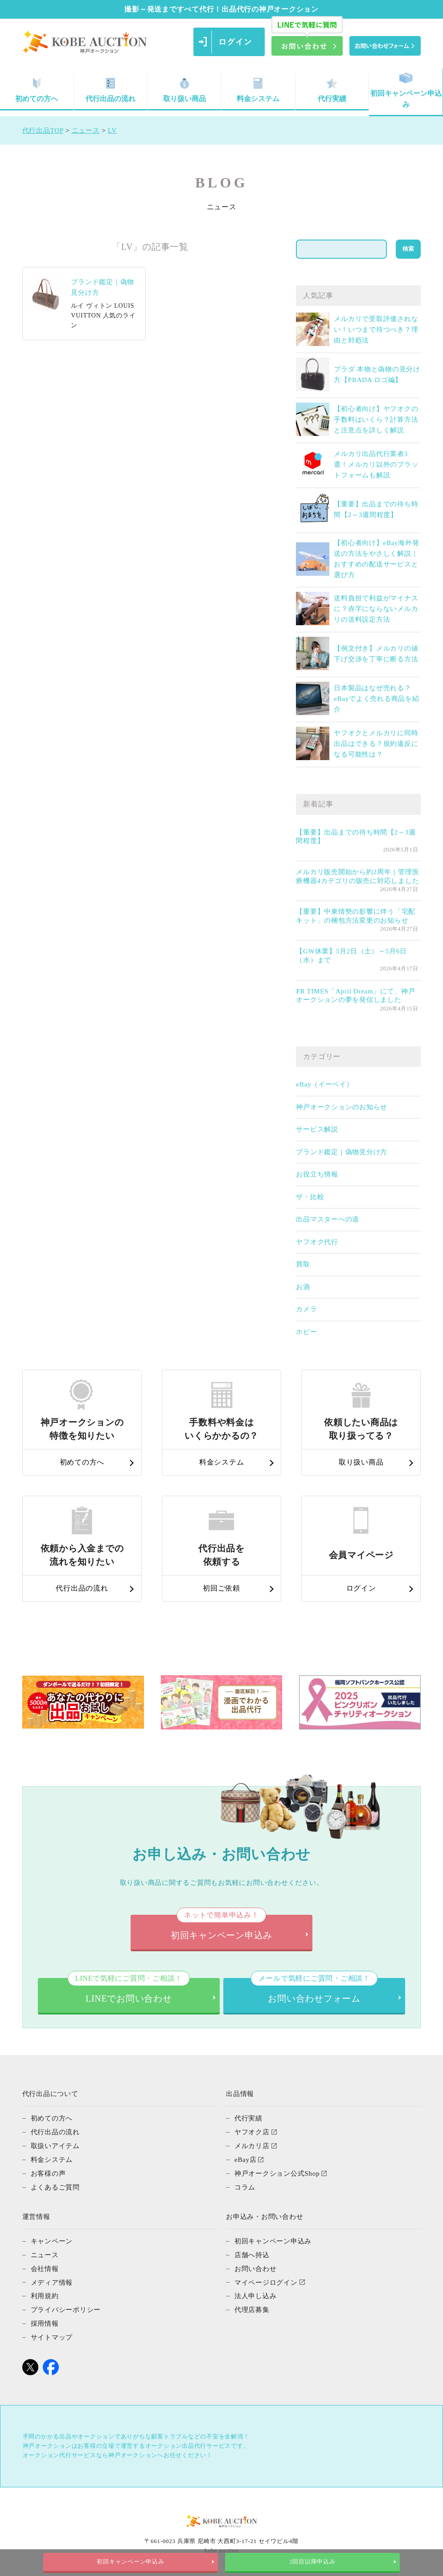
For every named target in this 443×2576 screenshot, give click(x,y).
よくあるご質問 (55, 2185)
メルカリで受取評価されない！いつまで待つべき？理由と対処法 (376, 329)
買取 (303, 1264)
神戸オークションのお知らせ (341, 1107)
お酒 (303, 1286)
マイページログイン (266, 2278)
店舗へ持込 (252, 2251)
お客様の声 (48, 2171)
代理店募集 (252, 2305)
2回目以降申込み (312, 2562)
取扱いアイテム (55, 2145)
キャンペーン (52, 2238)
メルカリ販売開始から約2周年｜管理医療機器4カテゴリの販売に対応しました (357, 876)
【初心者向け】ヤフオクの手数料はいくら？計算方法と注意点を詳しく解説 (376, 419)
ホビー (306, 1331)
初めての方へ (52, 2118)
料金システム (258, 90)
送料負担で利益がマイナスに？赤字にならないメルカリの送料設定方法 (376, 608)
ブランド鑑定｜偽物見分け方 (341, 1152)
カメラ (306, 1309)
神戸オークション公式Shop (277, 2171)
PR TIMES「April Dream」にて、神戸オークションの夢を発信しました (355, 996)
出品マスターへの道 (327, 1219)
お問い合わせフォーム (314, 1990)
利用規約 (45, 2291)
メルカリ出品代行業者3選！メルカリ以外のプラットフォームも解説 (376, 464)
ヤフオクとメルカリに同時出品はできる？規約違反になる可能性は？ (376, 743)
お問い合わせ (255, 2265)
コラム (244, 2185)
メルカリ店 (252, 2145)
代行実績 (332, 90)
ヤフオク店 (252, 2131)
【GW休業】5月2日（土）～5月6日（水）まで (351, 956)
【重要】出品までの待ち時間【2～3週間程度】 (356, 837)
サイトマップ (52, 2332)
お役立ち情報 (317, 1174)
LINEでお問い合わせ (129, 1990)
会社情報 (45, 2265)
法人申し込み (255, 2291)
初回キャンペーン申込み (406, 91)
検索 (408, 248)
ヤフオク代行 (317, 1241)
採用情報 (45, 2318)
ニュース (45, 2251)
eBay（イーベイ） (324, 1084)
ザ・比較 (310, 1197)
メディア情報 (52, 2278)
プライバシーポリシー (66, 2305)
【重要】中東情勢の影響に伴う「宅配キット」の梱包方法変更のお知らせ (355, 916)
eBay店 (245, 2158)
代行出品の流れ (110, 90)
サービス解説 (317, 1129)
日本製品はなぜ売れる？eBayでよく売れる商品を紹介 (376, 698)
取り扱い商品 (184, 90)
